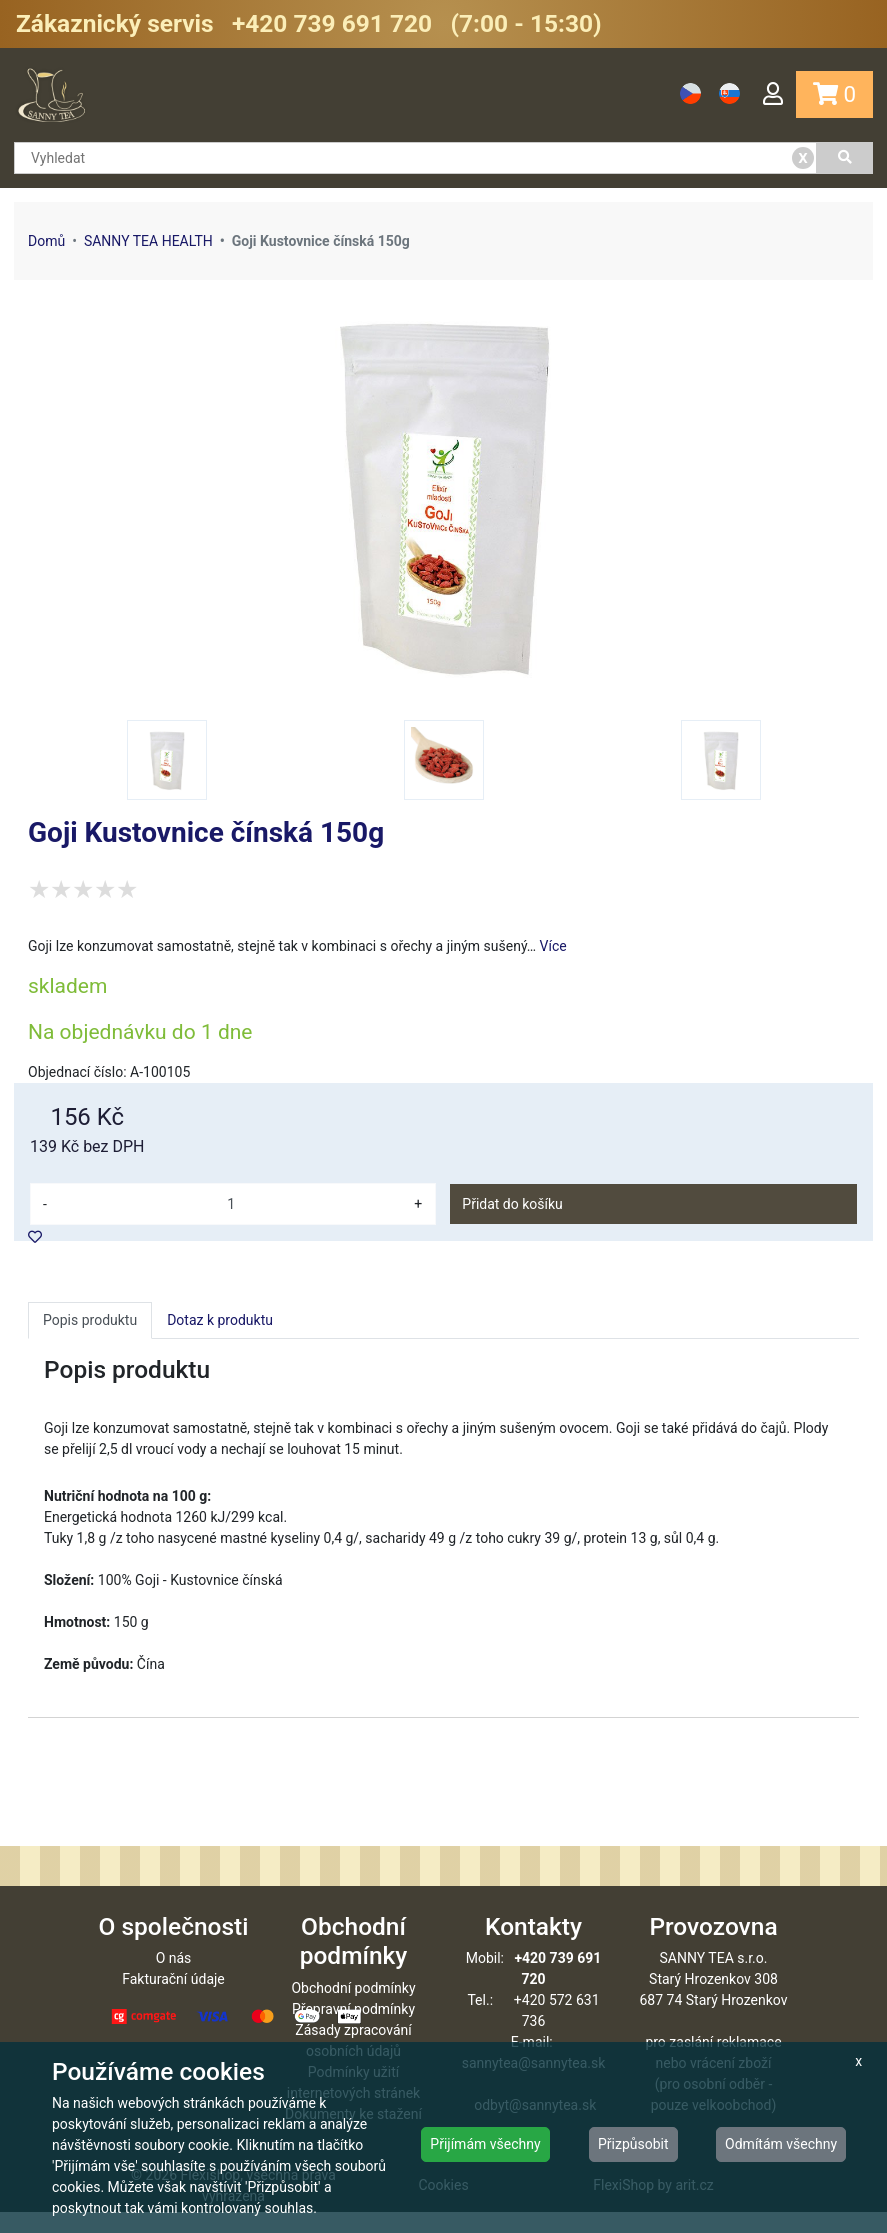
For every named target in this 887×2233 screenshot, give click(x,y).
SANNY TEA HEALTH (148, 241)
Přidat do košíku (512, 1204)
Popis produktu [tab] (90, 1320)
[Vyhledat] (845, 158)
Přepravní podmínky (353, 2030)
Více (553, 946)
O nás (174, 1979)
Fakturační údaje (173, 2000)
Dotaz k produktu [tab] (220, 1320)
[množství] (231, 1204)
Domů (46, 241)
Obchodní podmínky (353, 2009)
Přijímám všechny (485, 2144)
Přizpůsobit (633, 2144)
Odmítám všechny (781, 2144)
